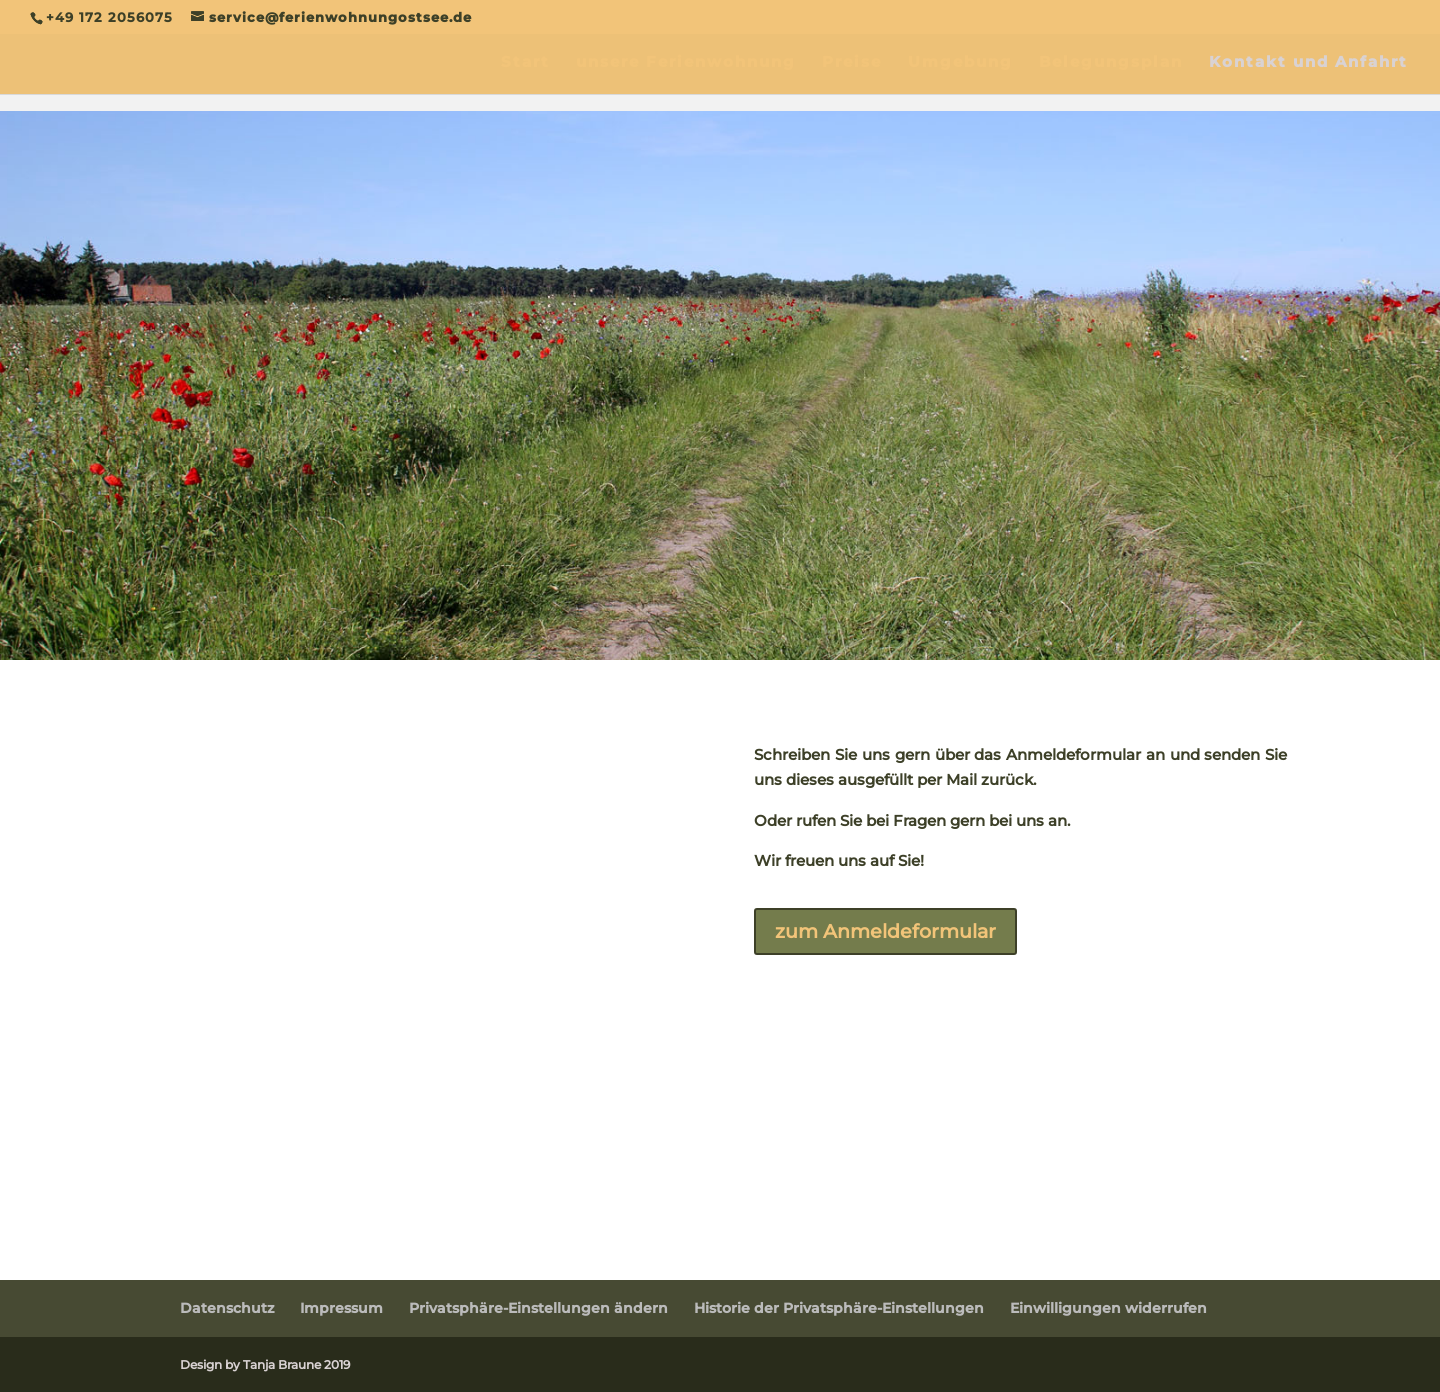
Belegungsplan (1111, 63)
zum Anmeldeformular (892, 933)
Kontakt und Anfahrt (1308, 63)
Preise (852, 63)
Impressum (341, 1308)
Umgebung (960, 63)
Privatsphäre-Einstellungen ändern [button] (538, 1308)
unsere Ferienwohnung (686, 63)
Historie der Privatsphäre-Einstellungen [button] (839, 1308)
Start (525, 63)
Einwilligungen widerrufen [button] (1108, 1308)
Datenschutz (227, 1308)
